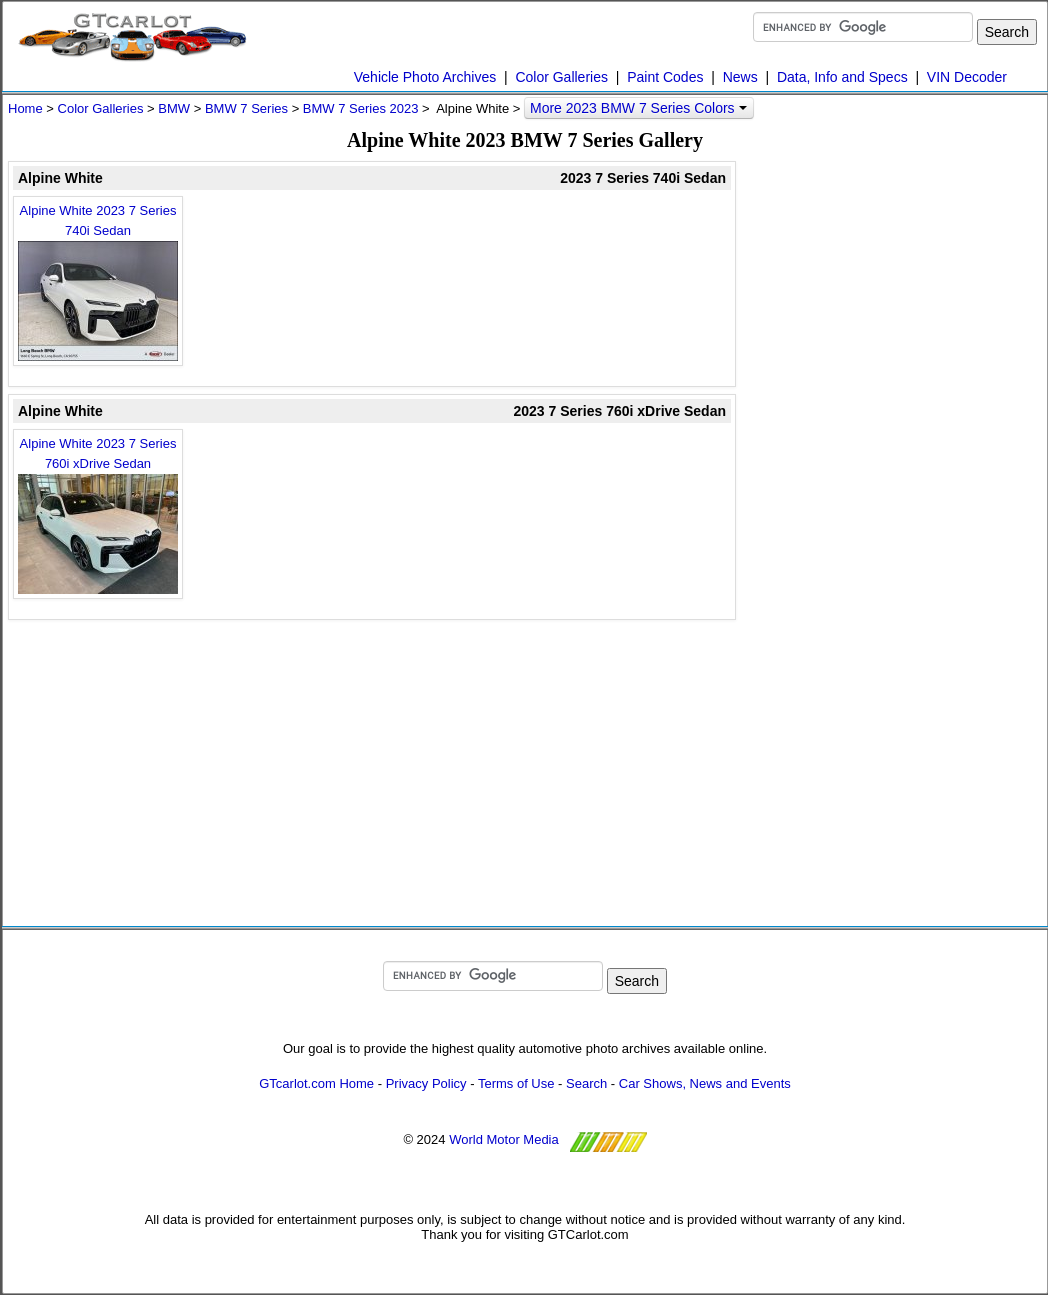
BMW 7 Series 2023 (361, 108)
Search (586, 1083)
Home (25, 108)
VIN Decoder (967, 77)
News (740, 77)
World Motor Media (504, 1139)
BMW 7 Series (246, 108)
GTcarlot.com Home (316, 1083)
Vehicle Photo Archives (425, 77)
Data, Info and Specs (842, 77)
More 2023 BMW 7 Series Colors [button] (638, 108)
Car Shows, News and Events (705, 1083)
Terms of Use (516, 1083)
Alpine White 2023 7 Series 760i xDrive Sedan (98, 515)
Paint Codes (665, 77)
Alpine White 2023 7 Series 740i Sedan (98, 282)
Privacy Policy (426, 1083)
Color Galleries (561, 77)
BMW (174, 108)
